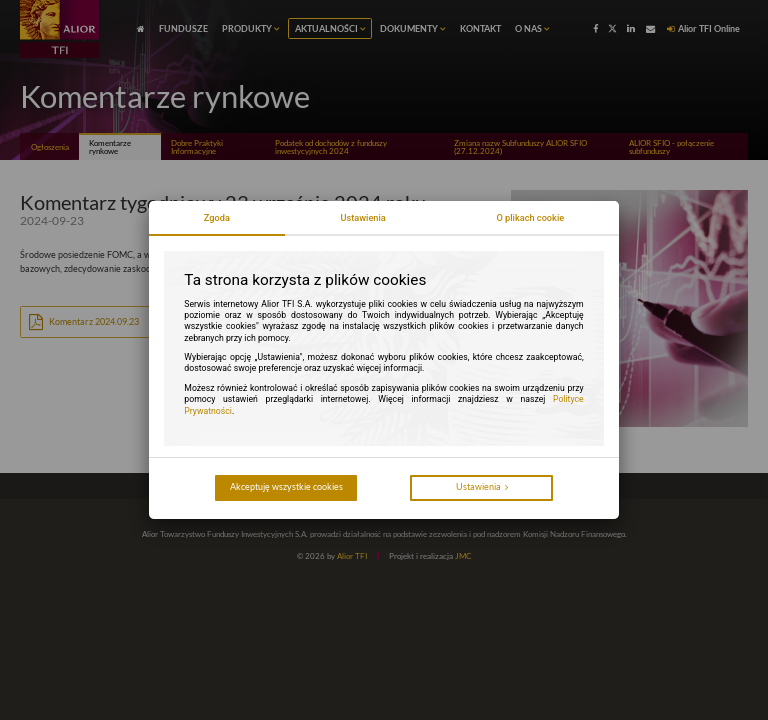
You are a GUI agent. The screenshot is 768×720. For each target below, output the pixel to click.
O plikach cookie (530, 217)
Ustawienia (362, 217)
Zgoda (217, 217)
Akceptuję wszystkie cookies (286, 486)
